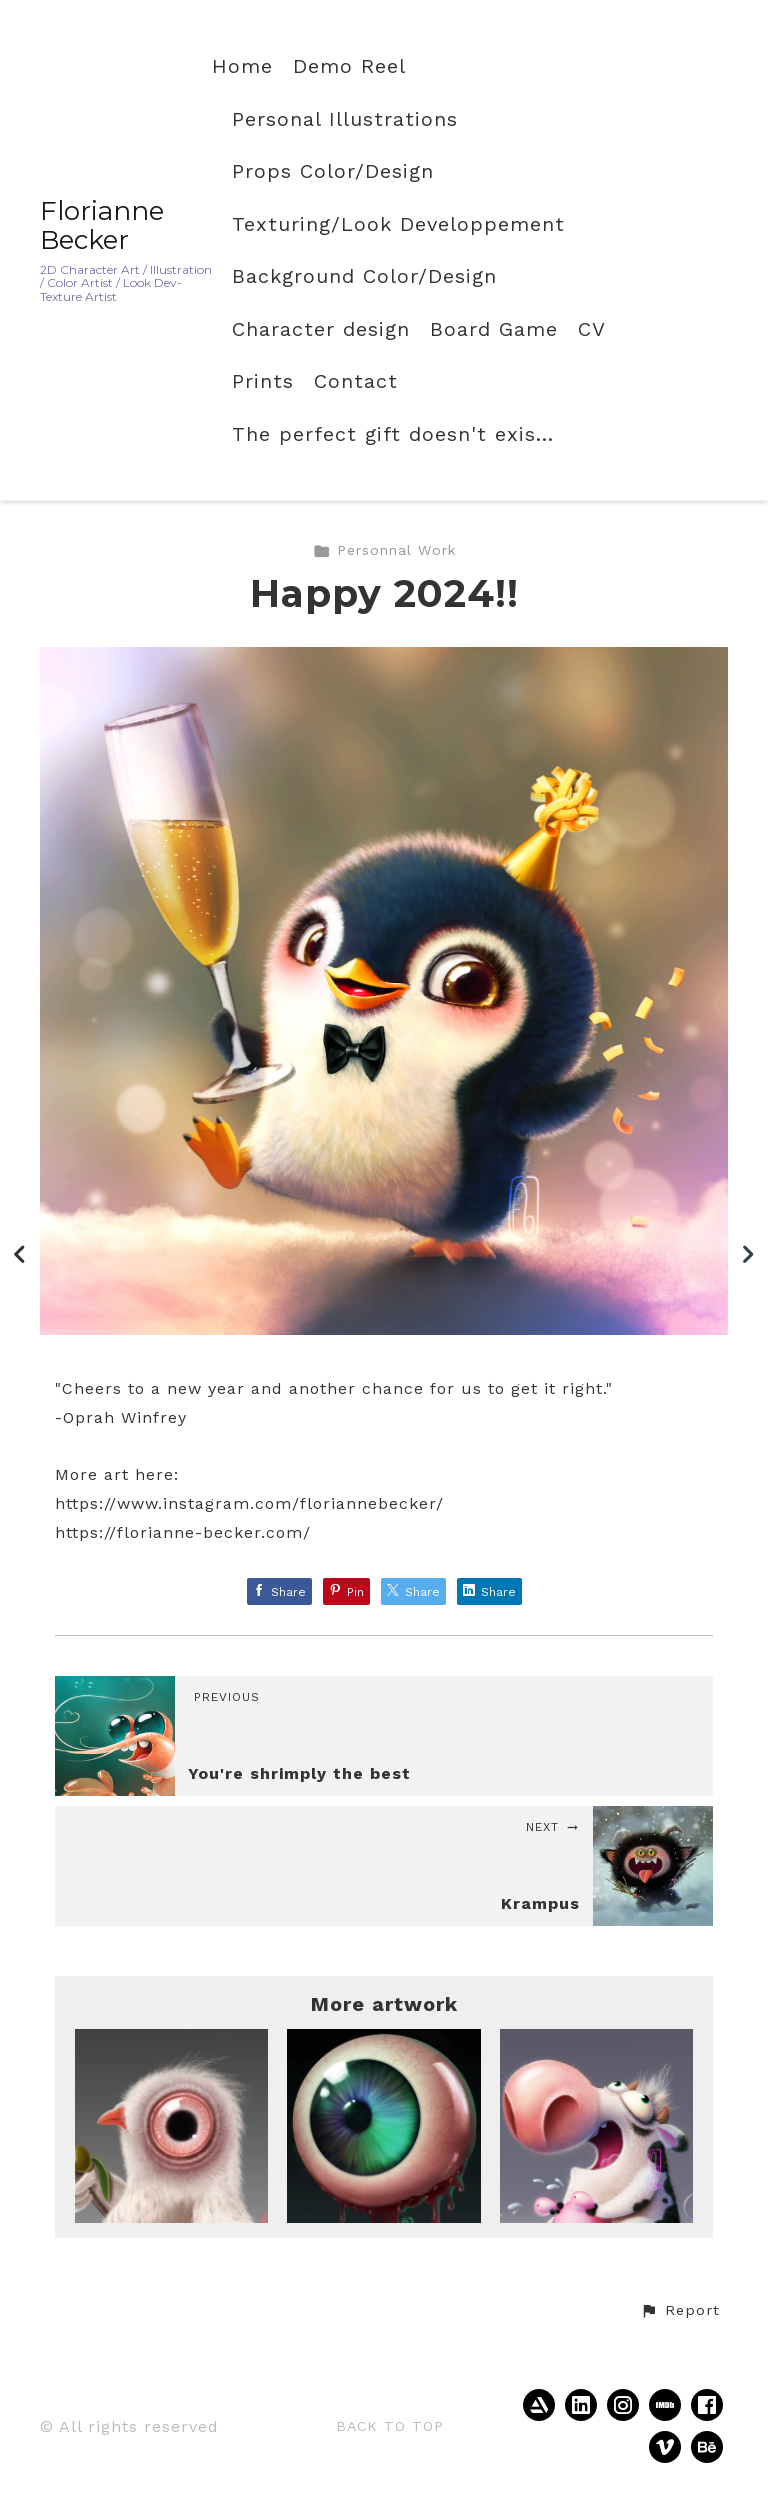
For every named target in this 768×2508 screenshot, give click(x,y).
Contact (356, 381)
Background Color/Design (364, 276)
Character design (321, 329)
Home (242, 66)
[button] (680, 2311)
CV (592, 329)
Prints (263, 381)
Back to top (390, 2426)
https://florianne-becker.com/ (183, 1532)
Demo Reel (349, 66)
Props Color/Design (333, 171)
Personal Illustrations (345, 119)
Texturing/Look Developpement (398, 224)
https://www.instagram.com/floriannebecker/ (249, 1503)
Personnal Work (384, 550)
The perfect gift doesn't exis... (393, 434)
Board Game (494, 329)
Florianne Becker (102, 225)
